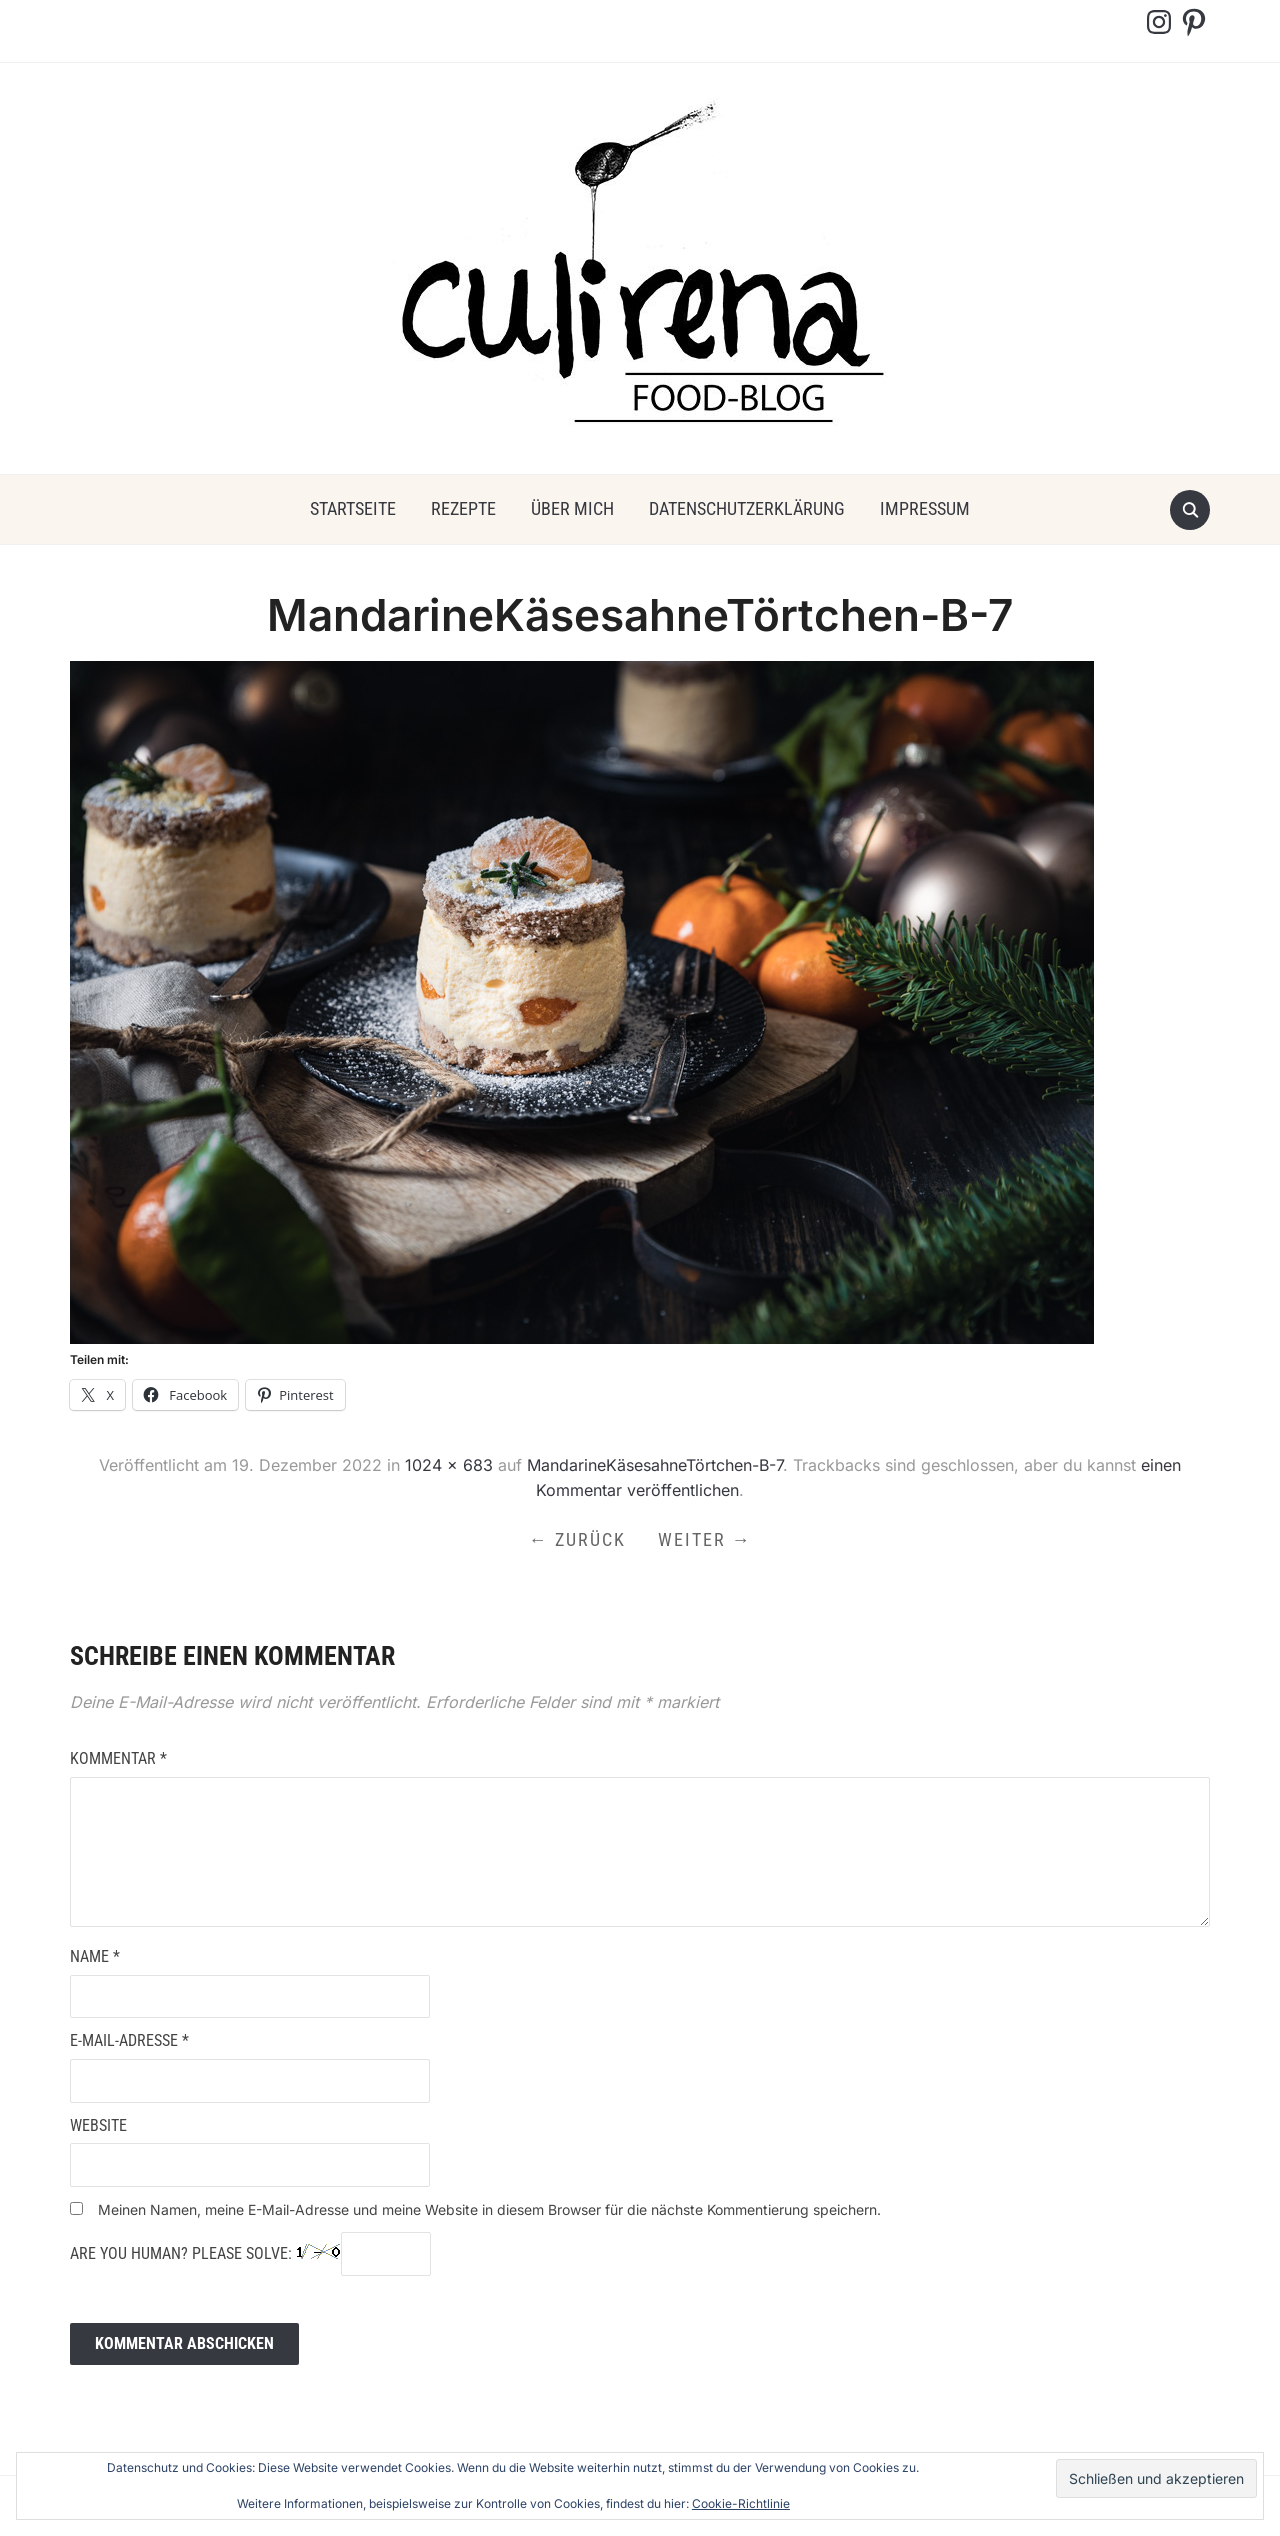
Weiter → (705, 1539)
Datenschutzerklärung (747, 508)
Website (98, 2125)
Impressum (925, 508)
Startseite (353, 508)
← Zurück (577, 1539)
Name (95, 1956)
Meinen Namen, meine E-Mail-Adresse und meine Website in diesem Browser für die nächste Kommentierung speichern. (489, 2209)
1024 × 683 (449, 1465)
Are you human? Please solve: (250, 2254)
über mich (572, 508)
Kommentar (118, 1758)
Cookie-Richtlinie (741, 2503)
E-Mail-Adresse (129, 2040)
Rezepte (463, 508)
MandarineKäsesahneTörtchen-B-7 (655, 1465)
